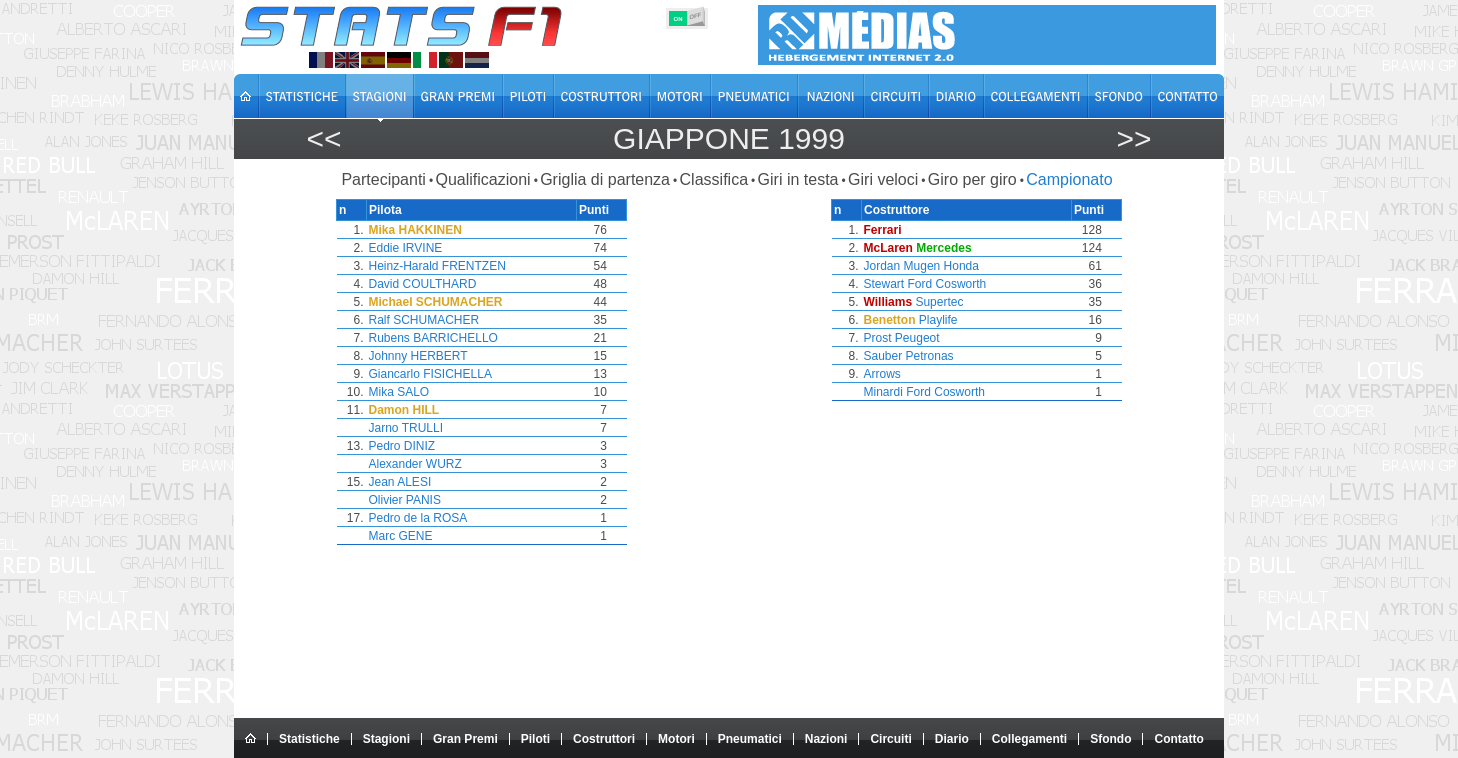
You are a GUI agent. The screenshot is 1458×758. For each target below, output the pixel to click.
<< (323, 138)
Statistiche (309, 739)
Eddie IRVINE (406, 248)
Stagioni (386, 739)
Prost (878, 338)
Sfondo (1110, 739)
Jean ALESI (400, 482)
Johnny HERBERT (418, 356)
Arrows (882, 374)
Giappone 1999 (729, 138)
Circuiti (890, 739)
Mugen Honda (941, 266)
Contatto (1178, 739)
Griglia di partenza (605, 179)
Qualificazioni (482, 179)
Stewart (884, 284)
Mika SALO (399, 392)
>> (1133, 138)
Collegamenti (1029, 739)
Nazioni (826, 739)
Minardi (883, 392)
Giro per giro (972, 179)
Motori (676, 739)
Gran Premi (465, 739)
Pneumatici (750, 739)
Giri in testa (798, 179)
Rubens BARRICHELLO (433, 338)
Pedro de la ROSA (418, 518)
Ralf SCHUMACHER (424, 320)
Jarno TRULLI (406, 428)
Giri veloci (883, 179)
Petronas (930, 356)
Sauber (883, 356)
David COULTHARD (423, 284)
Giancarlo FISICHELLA (430, 374)
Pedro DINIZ (402, 446)
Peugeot (917, 338)
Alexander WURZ (415, 464)
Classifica (714, 179)
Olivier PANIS (405, 500)
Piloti (535, 739)
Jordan (882, 266)
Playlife (938, 320)
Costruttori (604, 739)
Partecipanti (383, 179)
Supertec (939, 302)
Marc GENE (401, 536)
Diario (952, 739)
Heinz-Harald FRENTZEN (437, 266)
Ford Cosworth (947, 284)
